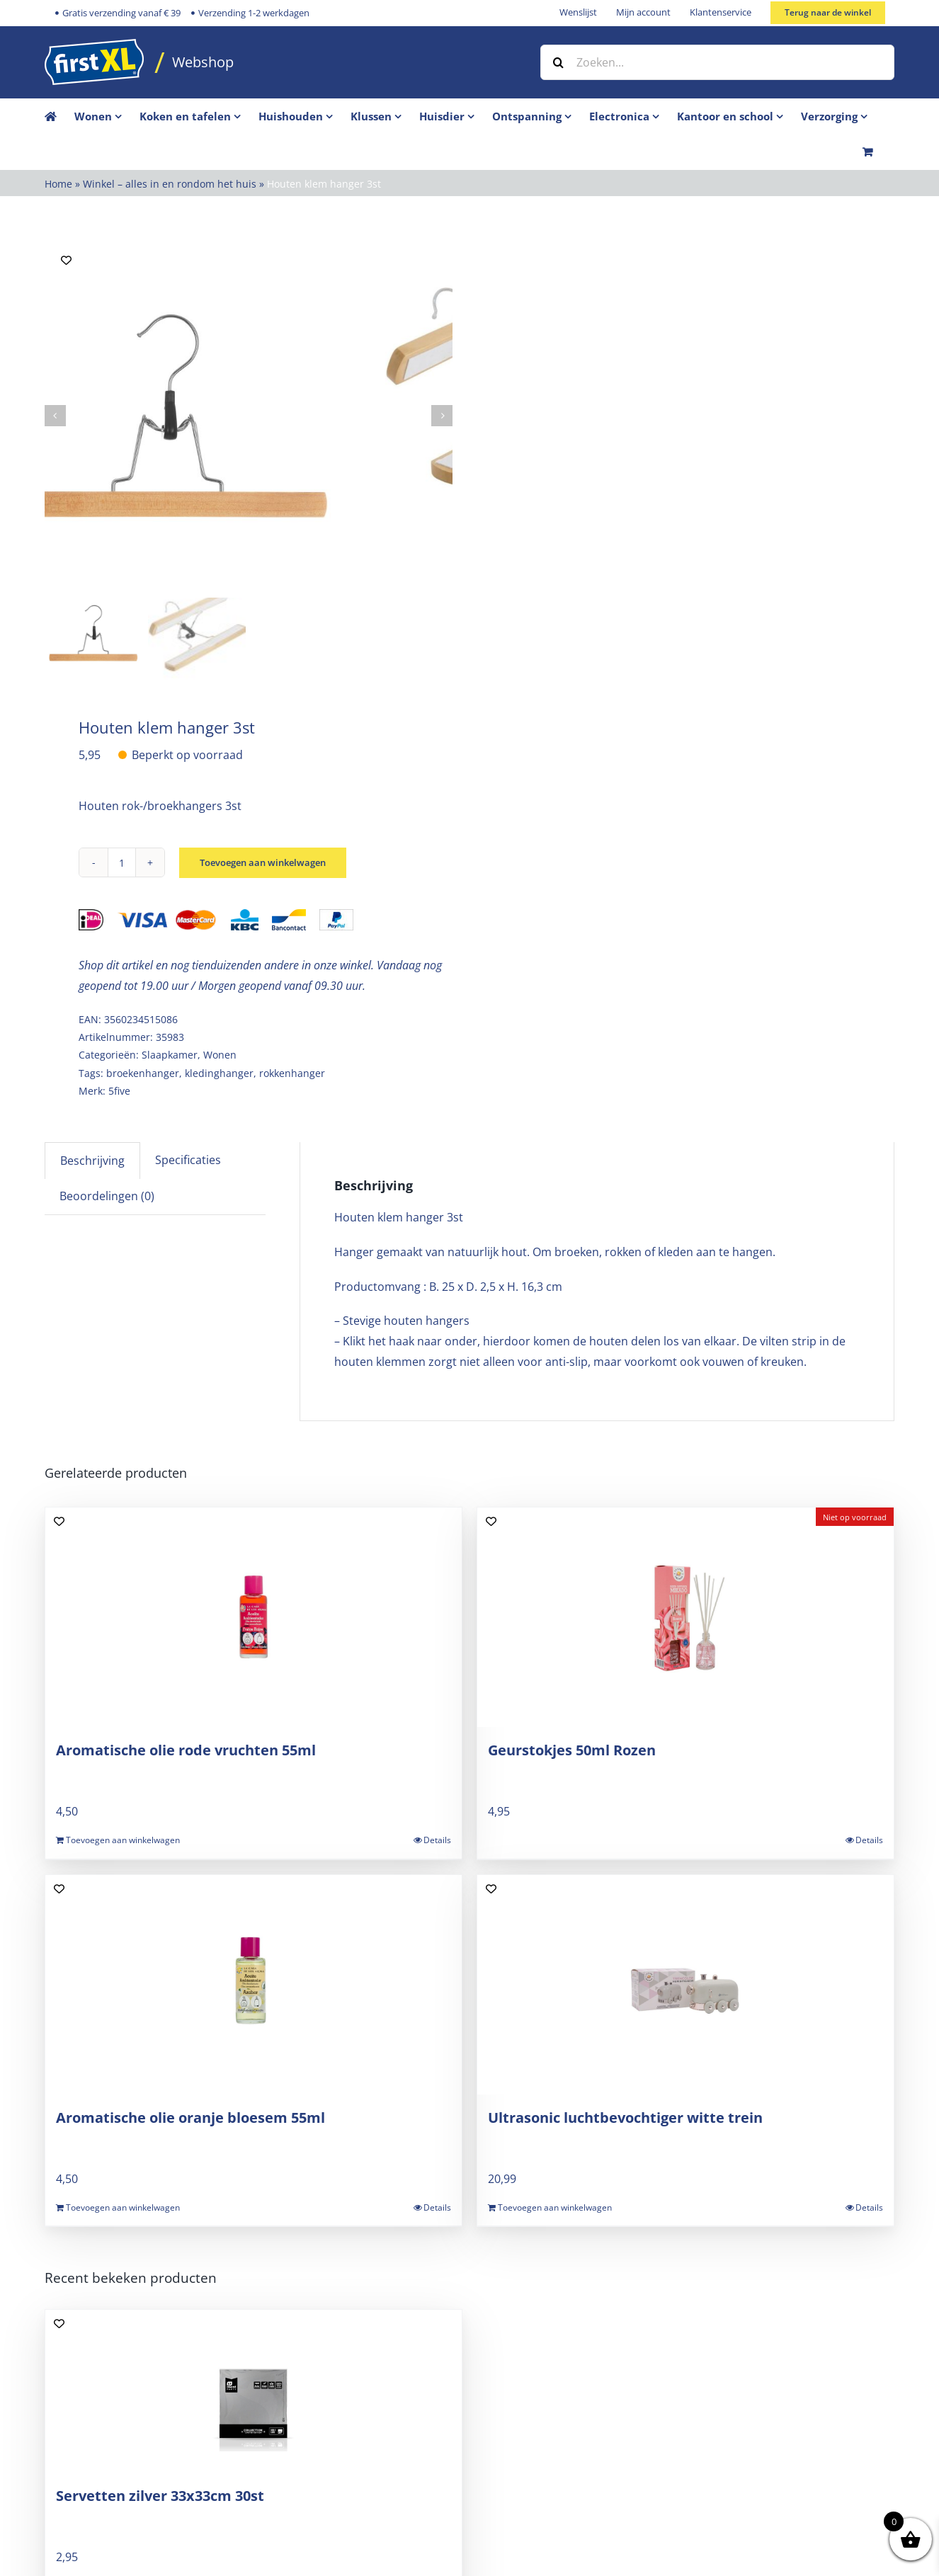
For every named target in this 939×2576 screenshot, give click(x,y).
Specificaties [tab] (188, 1160)
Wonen (220, 1054)
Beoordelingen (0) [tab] (106, 1196)
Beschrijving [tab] (92, 1160)
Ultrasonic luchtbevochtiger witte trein (625, 2117)
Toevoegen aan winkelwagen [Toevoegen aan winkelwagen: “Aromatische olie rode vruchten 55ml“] (123, 1840)
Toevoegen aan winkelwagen (269, 863)
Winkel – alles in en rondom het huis (169, 183)
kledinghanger (219, 1073)
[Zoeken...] (717, 62)
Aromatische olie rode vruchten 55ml (186, 1750)
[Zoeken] (558, 62)
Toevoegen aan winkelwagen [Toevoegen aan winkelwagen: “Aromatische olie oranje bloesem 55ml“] (123, 2207)
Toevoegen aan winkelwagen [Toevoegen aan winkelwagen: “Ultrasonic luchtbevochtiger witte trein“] (555, 2207)
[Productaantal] (122, 862)
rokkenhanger (292, 1073)
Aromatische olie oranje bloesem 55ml (190, 2117)
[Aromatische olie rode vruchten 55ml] (253, 1617)
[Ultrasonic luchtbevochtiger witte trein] (685, 1985)
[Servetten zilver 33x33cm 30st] (253, 2391)
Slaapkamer (170, 1054)
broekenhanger (142, 1073)
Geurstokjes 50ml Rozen (572, 1750)
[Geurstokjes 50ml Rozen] (685, 1617)
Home (58, 183)
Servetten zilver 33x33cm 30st (160, 2495)
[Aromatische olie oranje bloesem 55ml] (253, 1985)
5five (119, 1091)
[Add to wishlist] (66, 260)
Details (437, 1840)
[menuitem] (107, 116)
